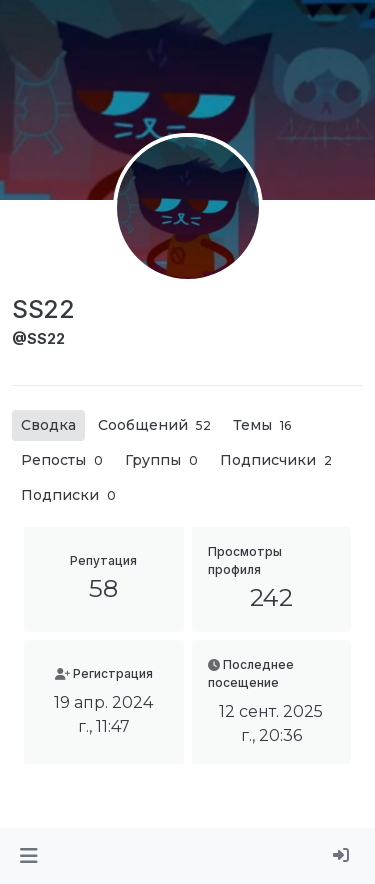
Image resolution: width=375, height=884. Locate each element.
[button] (28, 856)
